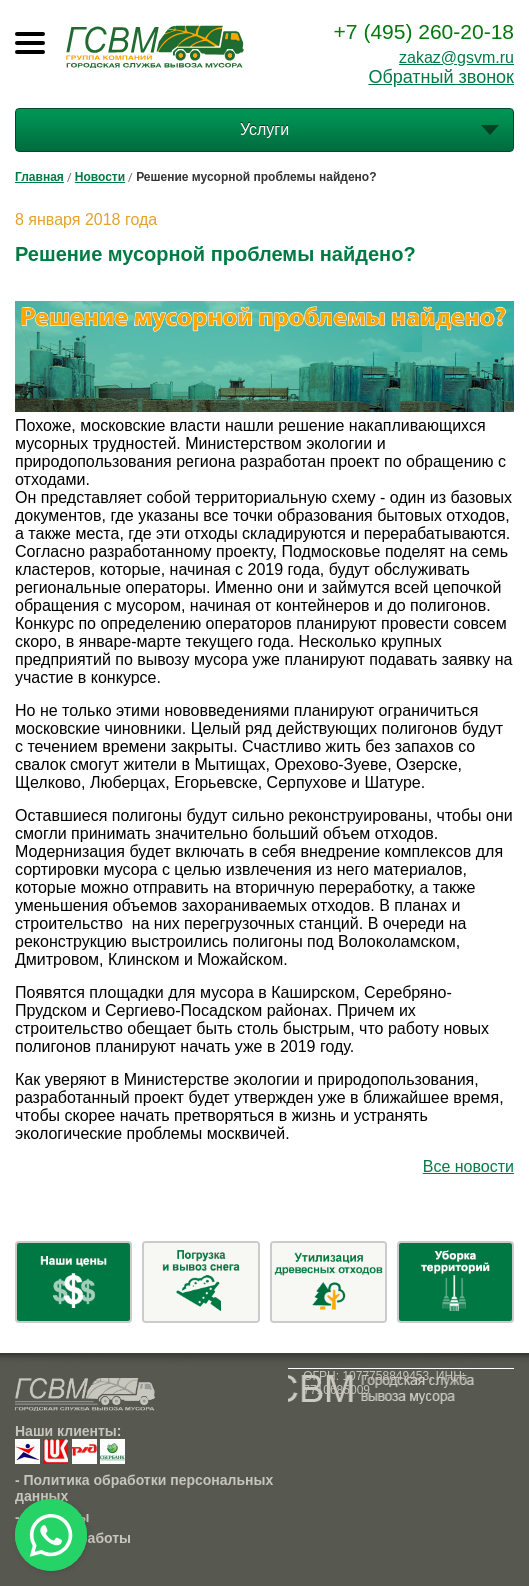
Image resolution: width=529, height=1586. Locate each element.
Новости (100, 177)
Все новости (468, 1166)
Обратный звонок (441, 77)
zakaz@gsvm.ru (456, 57)
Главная (39, 177)
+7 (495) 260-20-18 (424, 31)
